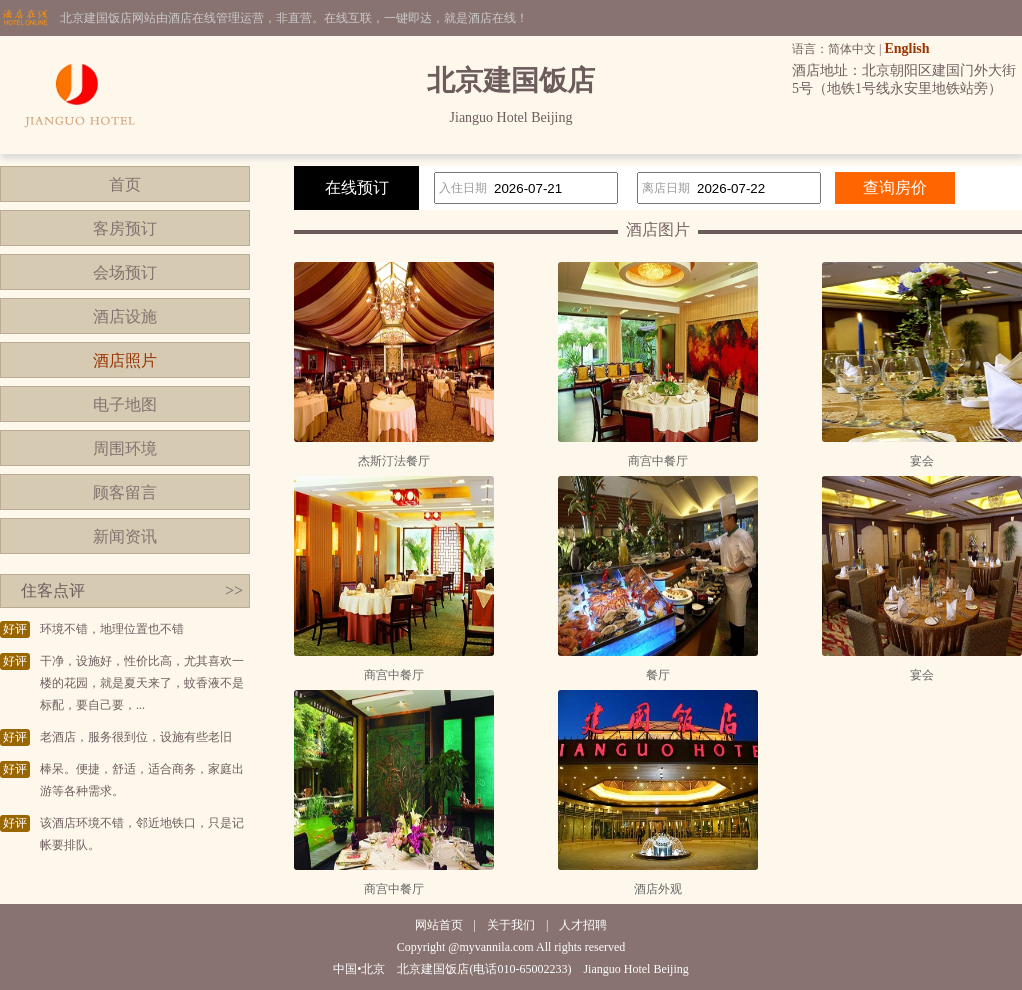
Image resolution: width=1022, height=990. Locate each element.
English (906, 48)
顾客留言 (125, 492)
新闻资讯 (125, 536)
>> (234, 590)
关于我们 (511, 925)
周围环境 (125, 448)
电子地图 (125, 404)
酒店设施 (125, 316)
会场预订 (125, 272)
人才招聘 (583, 925)
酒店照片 (125, 360)
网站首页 (439, 925)
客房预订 (125, 228)
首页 (125, 184)
